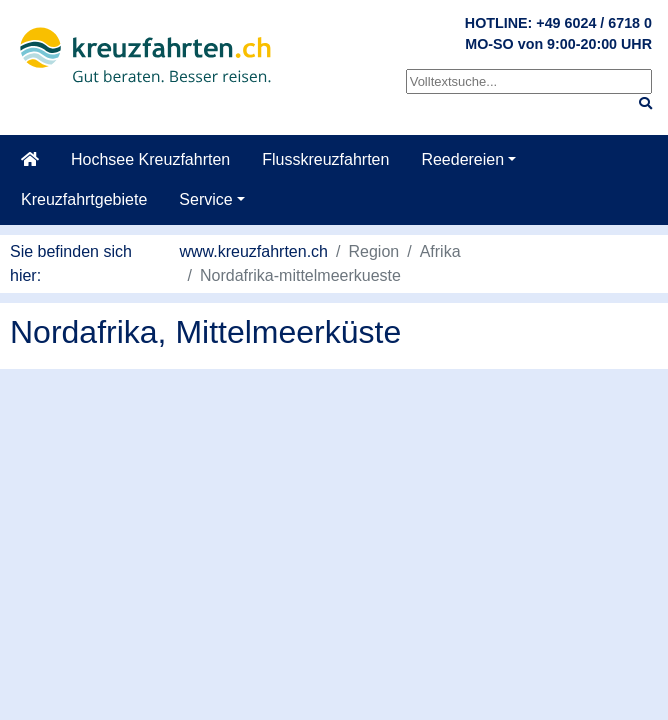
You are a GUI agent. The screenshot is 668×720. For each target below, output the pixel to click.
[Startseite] (30, 160)
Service (205, 199)
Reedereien (462, 159)
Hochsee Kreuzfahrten (150, 159)
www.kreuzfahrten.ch (254, 251)
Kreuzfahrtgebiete (84, 199)
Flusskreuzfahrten (325, 159)
